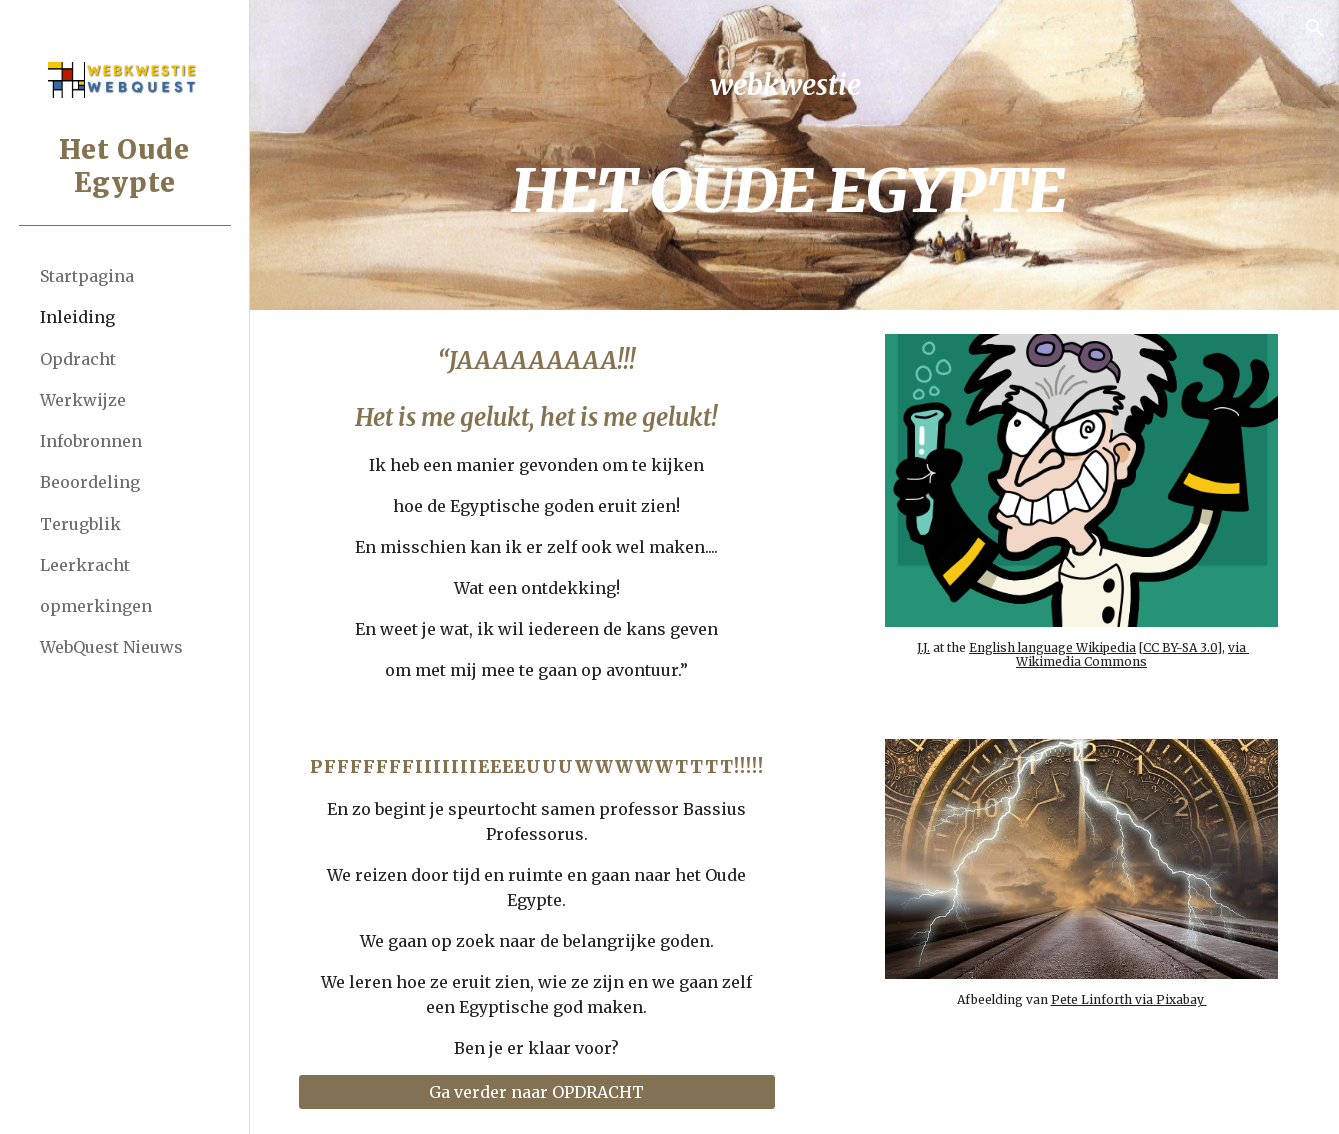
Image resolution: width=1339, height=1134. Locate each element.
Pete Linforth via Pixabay (1131, 996)
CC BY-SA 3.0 (1183, 643)
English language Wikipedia (1055, 643)
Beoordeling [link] (90, 482)
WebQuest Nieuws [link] (111, 647)
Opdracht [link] (78, 359)
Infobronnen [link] (91, 441)
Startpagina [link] (87, 276)
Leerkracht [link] (85, 565)
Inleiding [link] (77, 317)
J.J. (926, 643)
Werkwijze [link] (83, 400)
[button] (1315, 28)
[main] (794, 155)
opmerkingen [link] (96, 606)
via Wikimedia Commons (1135, 650)
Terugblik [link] (80, 524)
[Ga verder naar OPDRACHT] (546, 1092)
